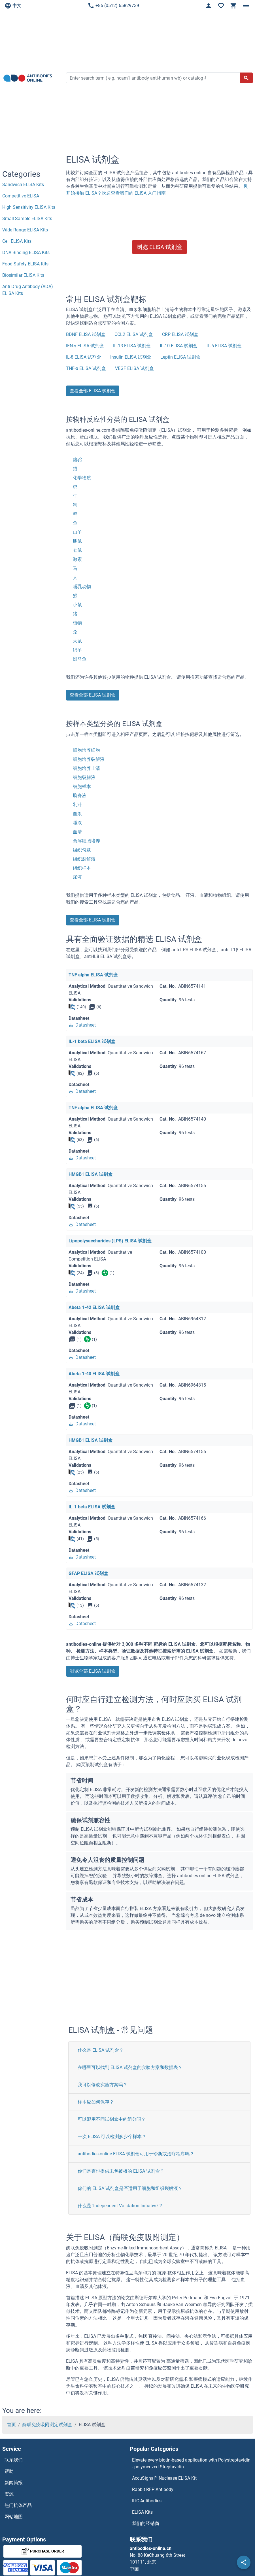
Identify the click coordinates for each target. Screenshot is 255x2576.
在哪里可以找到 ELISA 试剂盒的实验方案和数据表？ (130, 2067)
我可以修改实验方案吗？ (103, 2084)
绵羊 (77, 650)
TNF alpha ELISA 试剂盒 (93, 975)
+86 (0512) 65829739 (113, 5)
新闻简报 (14, 2482)
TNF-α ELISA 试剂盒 (86, 368)
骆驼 (77, 459)
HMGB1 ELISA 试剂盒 (90, 1174)
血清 (77, 831)
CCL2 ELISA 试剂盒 (133, 334)
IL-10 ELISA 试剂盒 (178, 345)
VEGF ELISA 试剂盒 (134, 368)
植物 (77, 622)
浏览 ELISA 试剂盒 (159, 247)
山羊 (77, 532)
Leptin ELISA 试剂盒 (180, 357)
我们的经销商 (145, 2523)
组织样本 (82, 868)
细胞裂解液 (84, 777)
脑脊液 (79, 795)
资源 (9, 2494)
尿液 (77, 877)
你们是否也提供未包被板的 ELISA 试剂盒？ (121, 2171)
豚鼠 (77, 541)
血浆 (77, 813)
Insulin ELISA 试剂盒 (130, 357)
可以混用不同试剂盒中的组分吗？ (112, 2119)
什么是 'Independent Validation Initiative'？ (120, 2205)
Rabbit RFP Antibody (152, 2489)
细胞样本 (82, 786)
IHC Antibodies (147, 2500)
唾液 (77, 822)
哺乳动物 (82, 586)
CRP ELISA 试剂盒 (180, 334)
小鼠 (77, 604)
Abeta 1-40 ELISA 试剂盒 (94, 1373)
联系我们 (14, 2460)
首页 (11, 2424)
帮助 (9, 2471)
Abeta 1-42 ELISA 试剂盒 (94, 1307)
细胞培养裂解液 (89, 759)
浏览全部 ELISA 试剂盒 (93, 1671)
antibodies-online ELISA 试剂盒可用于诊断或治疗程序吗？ (136, 2153)
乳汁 (77, 804)
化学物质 (82, 477)
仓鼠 (77, 550)
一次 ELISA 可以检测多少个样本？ (112, 2136)
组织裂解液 (84, 859)
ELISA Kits (142, 2512)
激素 (77, 559)
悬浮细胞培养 (86, 841)
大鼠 (77, 641)
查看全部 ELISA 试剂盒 (93, 390)
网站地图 (14, 2516)
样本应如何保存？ (96, 2102)
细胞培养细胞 (86, 750)
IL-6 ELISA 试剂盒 (224, 345)
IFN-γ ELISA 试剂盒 (85, 345)
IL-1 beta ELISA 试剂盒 (92, 1041)
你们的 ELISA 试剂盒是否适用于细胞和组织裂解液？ (130, 2188)
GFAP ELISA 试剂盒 (88, 1573)
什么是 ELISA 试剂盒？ (101, 2050)
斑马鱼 (79, 659)
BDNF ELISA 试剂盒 (85, 334)
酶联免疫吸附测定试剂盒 (47, 2424)
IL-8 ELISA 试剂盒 (83, 357)
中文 (13, 5)
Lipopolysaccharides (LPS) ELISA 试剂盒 (110, 1241)
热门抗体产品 (18, 2505)
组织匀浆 (82, 850)
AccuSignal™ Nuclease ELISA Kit (164, 2478)
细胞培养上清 (86, 768)
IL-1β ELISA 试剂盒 (132, 345)
